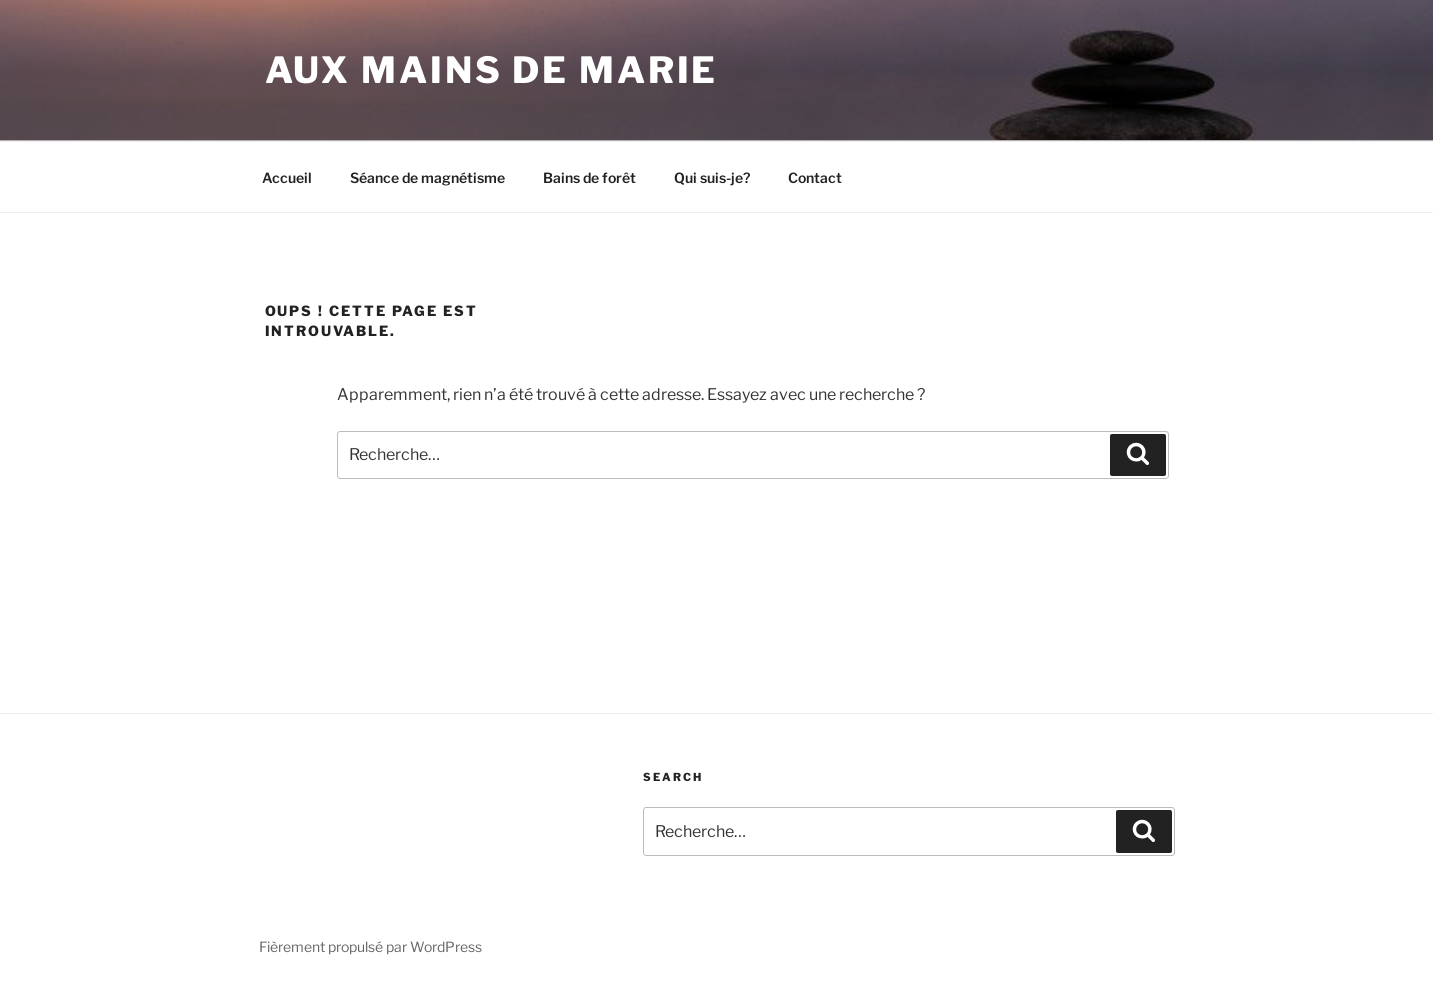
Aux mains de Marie (492, 70)
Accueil (287, 177)
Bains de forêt (589, 177)
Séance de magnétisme (427, 177)
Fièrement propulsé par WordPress (370, 946)
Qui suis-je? (712, 177)
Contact (815, 177)
